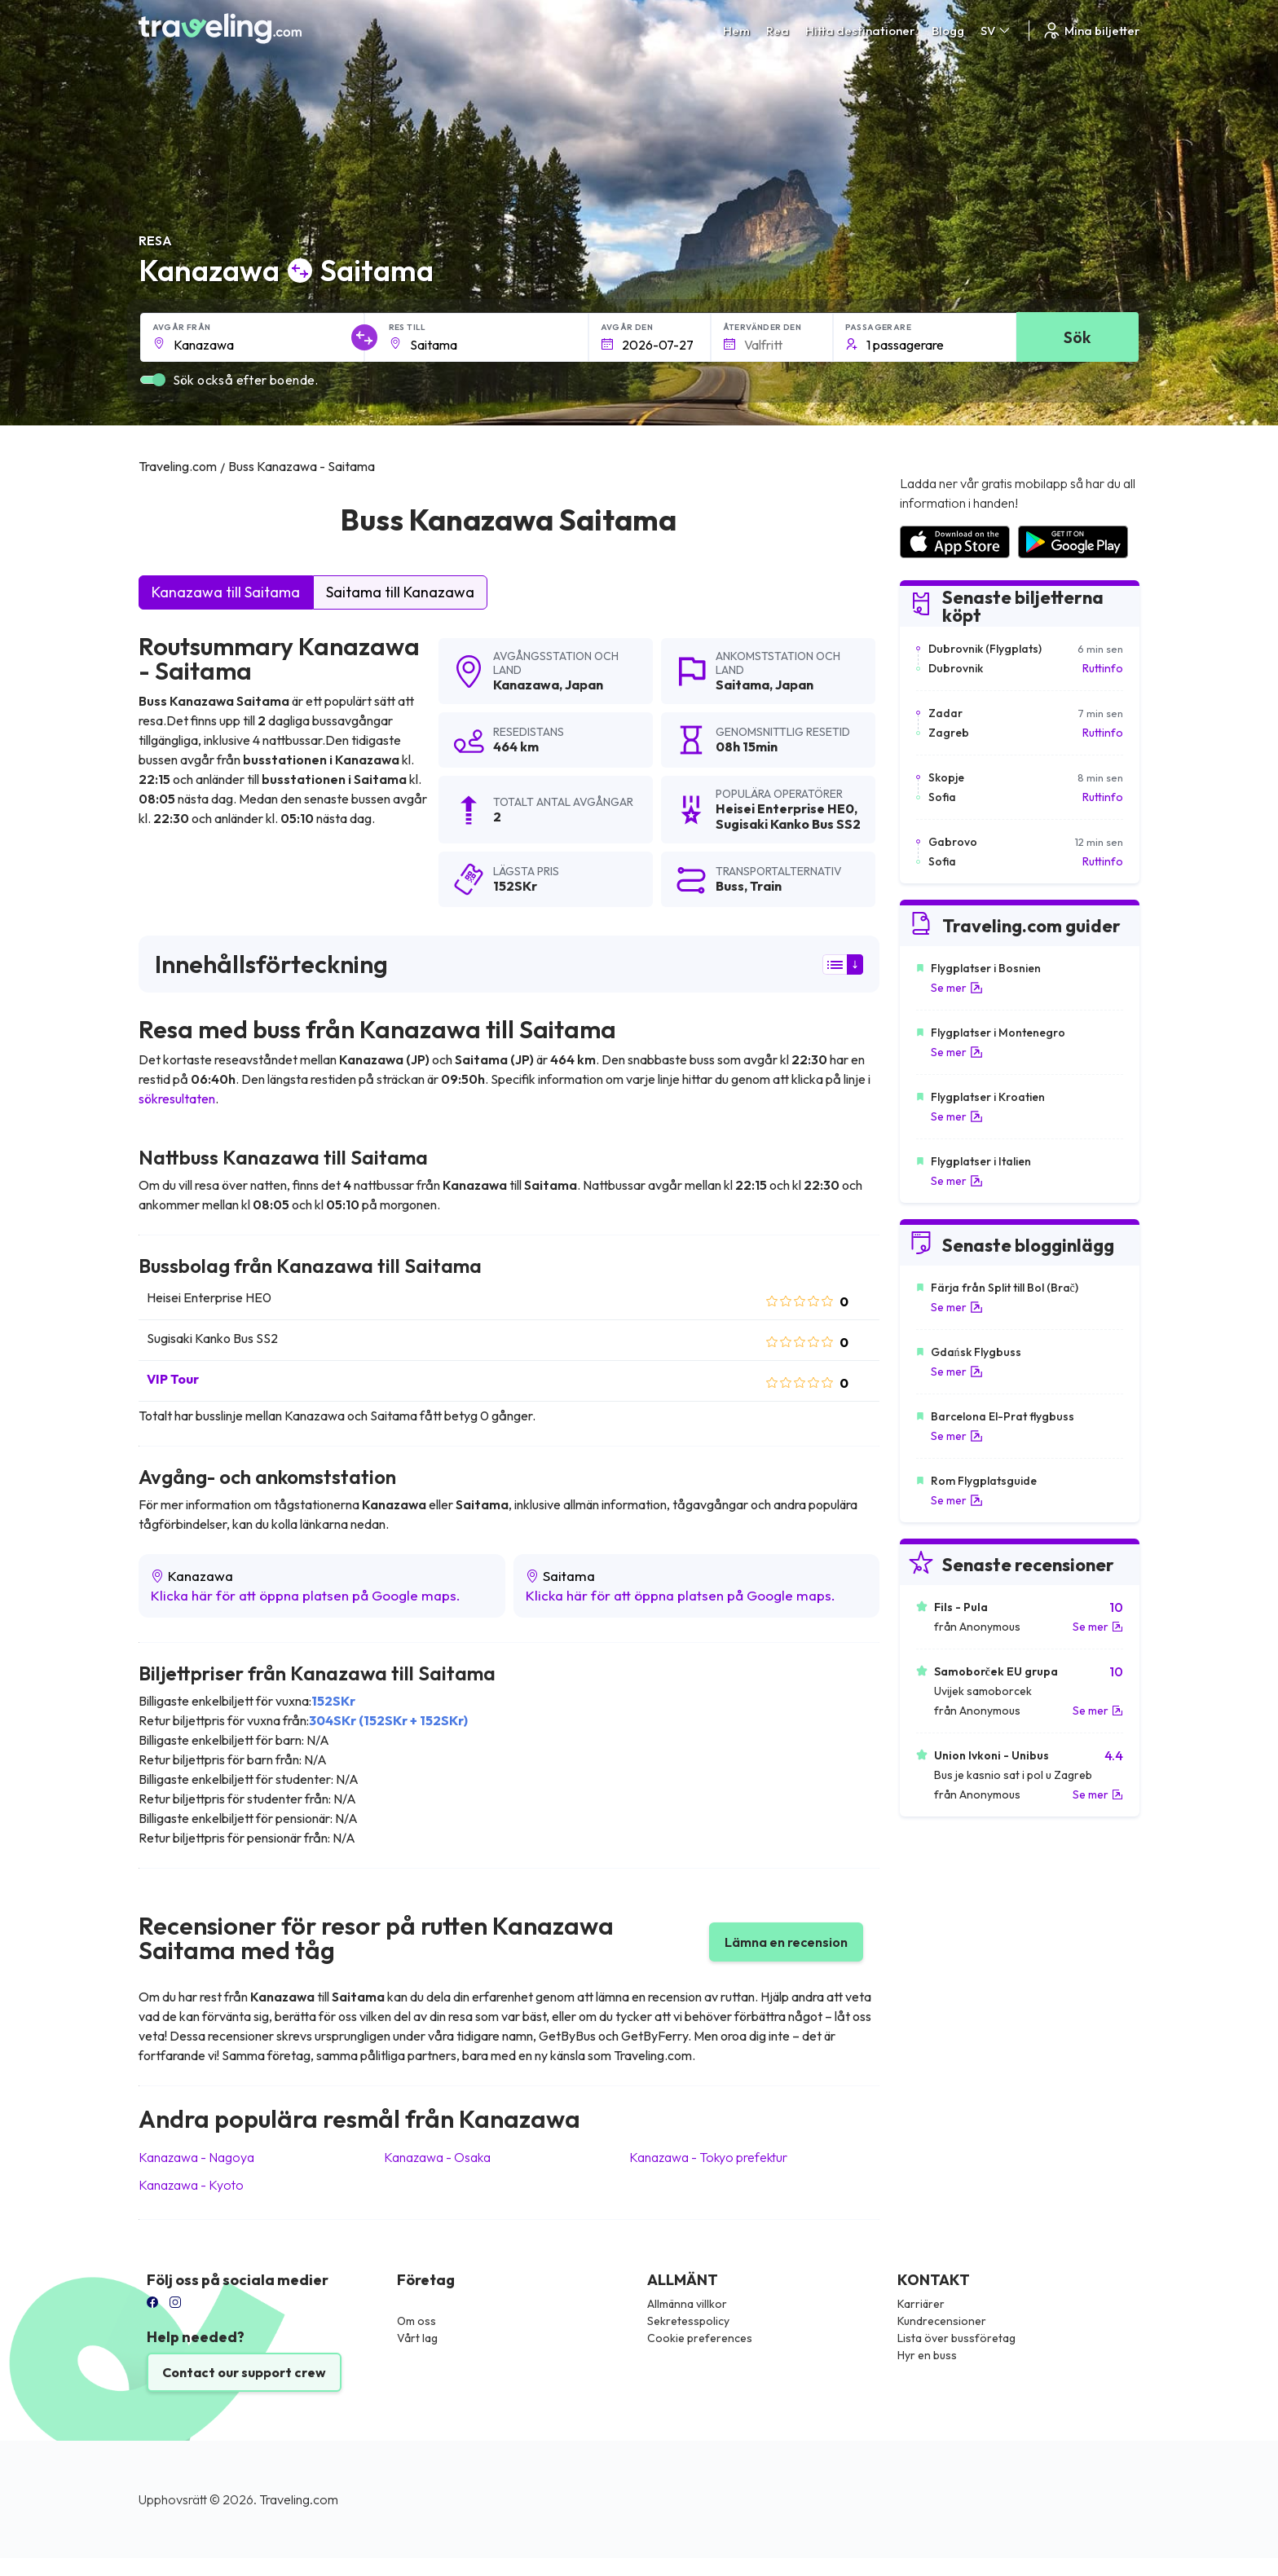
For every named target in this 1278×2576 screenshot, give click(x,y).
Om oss (416, 2321)
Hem (736, 30)
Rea (777, 30)
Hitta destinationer (860, 30)
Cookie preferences (699, 2338)
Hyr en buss (927, 2355)
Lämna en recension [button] (786, 1942)
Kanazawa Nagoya (196, 2157)
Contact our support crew (244, 2372)
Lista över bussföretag (956, 2338)
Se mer (957, 987)
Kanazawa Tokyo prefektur (708, 2157)
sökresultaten (177, 1098)
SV (996, 30)
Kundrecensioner (941, 2321)
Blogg (948, 30)
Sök (1077, 337)
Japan (584, 684)
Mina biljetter (1091, 30)
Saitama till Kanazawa (400, 592)
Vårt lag (417, 2338)
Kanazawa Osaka (437, 2157)
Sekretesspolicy (688, 2321)
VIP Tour (173, 1379)
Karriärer (921, 2303)
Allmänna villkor (687, 2303)
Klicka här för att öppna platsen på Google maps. (306, 1595)
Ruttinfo (1102, 668)
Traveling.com (298, 2499)
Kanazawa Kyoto (191, 2185)
